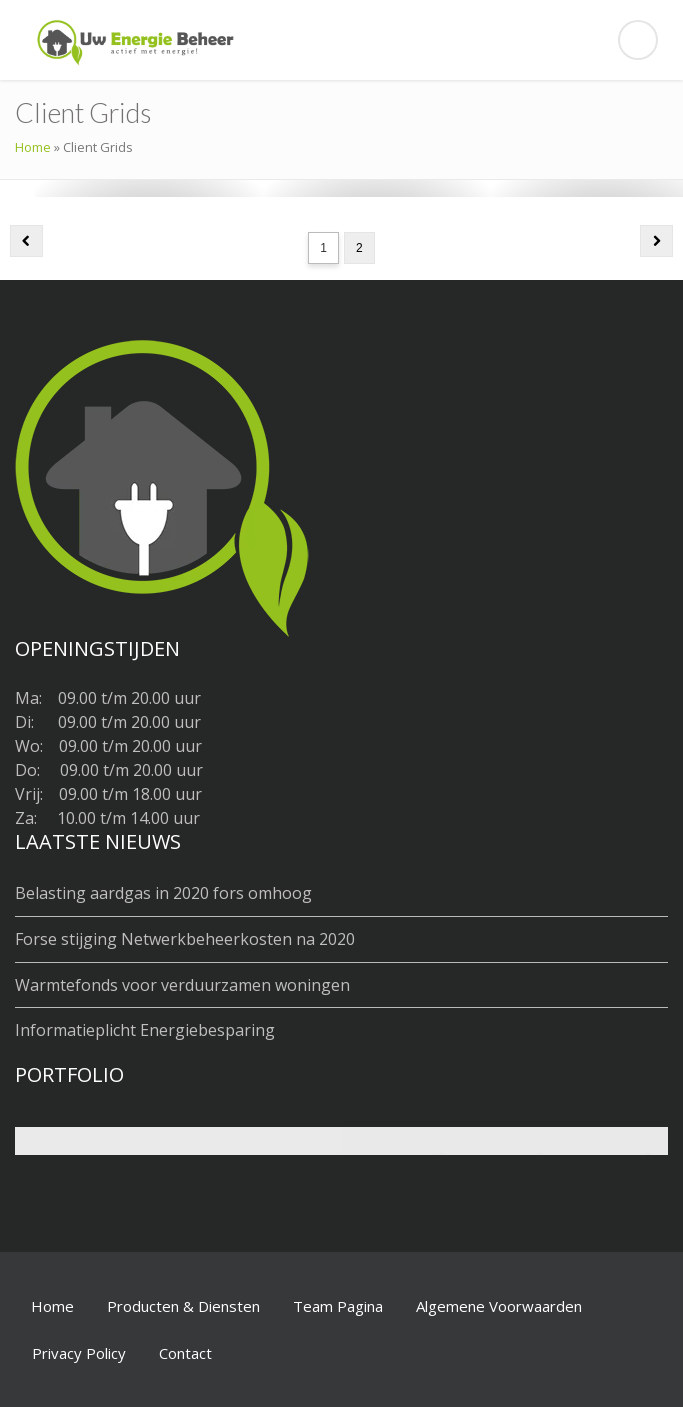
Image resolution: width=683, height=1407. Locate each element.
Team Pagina (338, 1306)
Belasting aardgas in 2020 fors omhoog (163, 893)
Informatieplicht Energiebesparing (145, 1030)
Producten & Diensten (183, 1306)
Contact (185, 1353)
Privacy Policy (79, 1353)
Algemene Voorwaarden (499, 1306)
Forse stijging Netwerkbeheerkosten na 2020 (185, 939)
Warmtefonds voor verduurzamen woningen (182, 985)
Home (33, 147)
